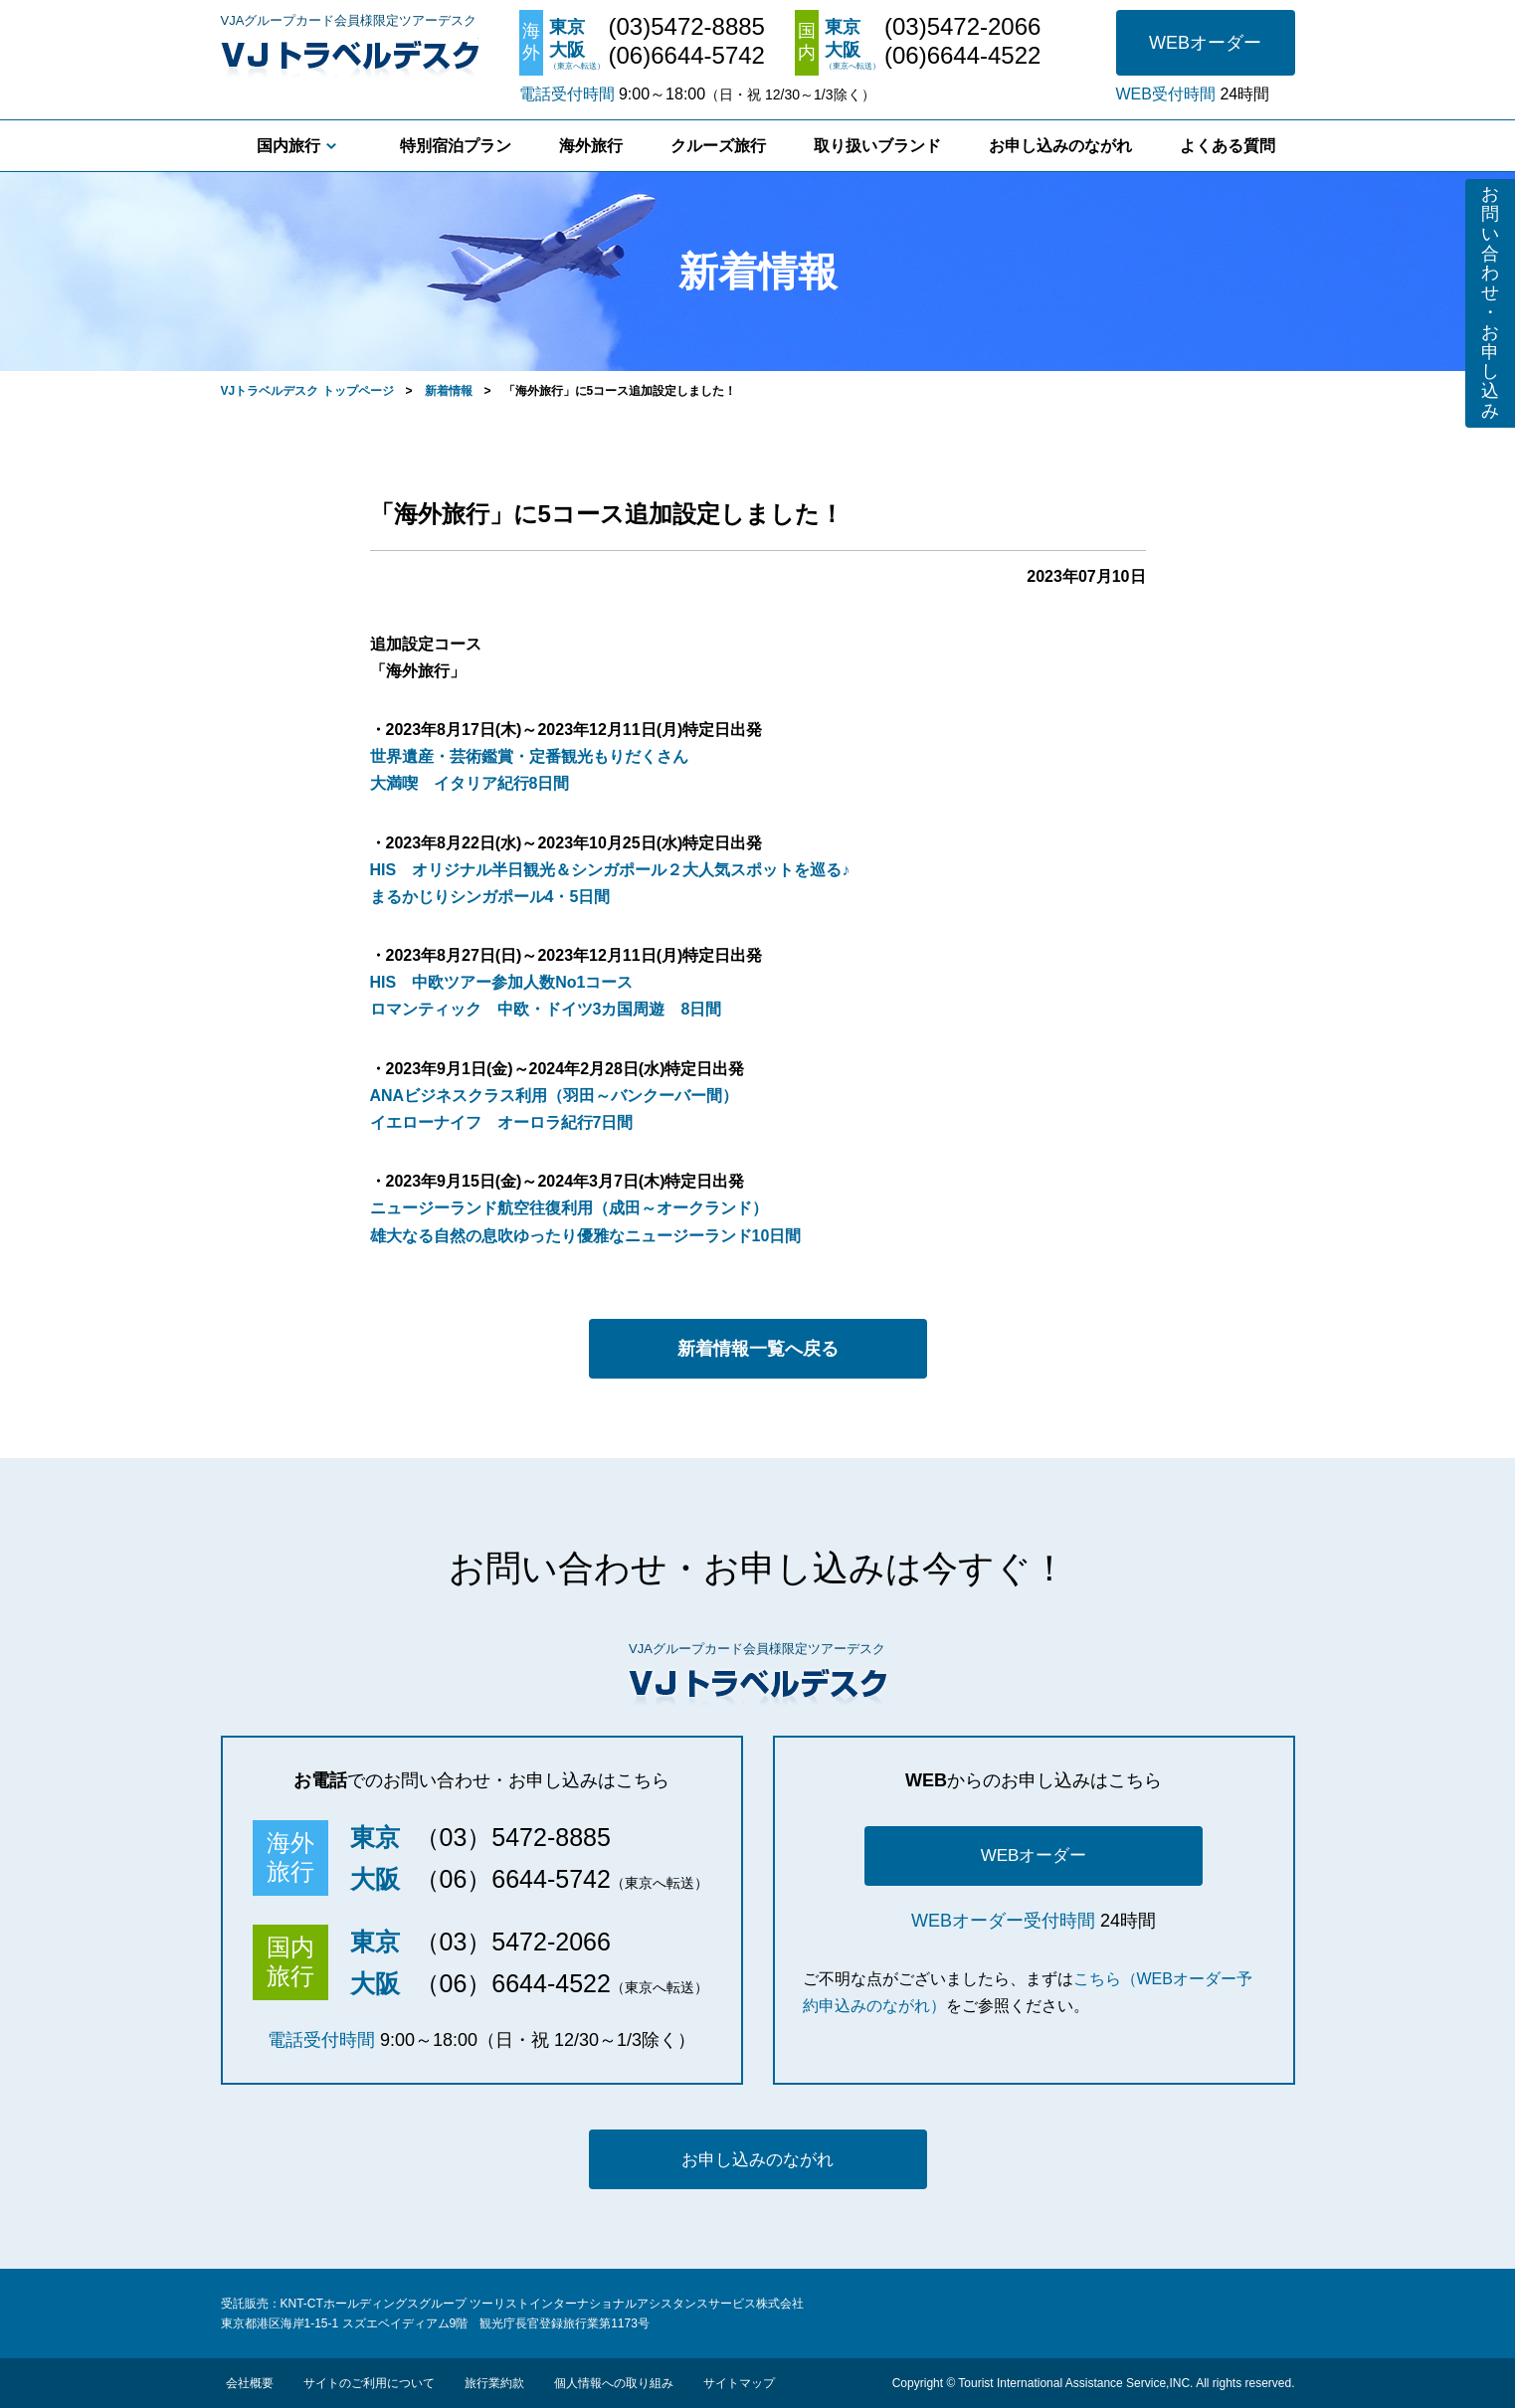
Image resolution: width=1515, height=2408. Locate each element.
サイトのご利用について (369, 2383)
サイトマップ (739, 2383)
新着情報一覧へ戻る (758, 1349)
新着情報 (449, 391)
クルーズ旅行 (718, 145)
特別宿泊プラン (455, 145)
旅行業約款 (494, 2383)
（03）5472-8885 (513, 1837)
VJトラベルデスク (349, 55)
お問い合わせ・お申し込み (1490, 302)
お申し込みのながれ (1060, 145)
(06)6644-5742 (687, 56)
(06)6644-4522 (962, 56)
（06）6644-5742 (513, 1879)
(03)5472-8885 (687, 27)
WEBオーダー (1205, 43)
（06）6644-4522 (513, 1983)
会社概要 (250, 2383)
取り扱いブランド (877, 145)
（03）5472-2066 (513, 1941)
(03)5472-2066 (962, 27)
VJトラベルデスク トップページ (307, 391)
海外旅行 (591, 145)
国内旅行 (288, 145)
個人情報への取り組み (613, 2383)
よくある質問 (1227, 145)
